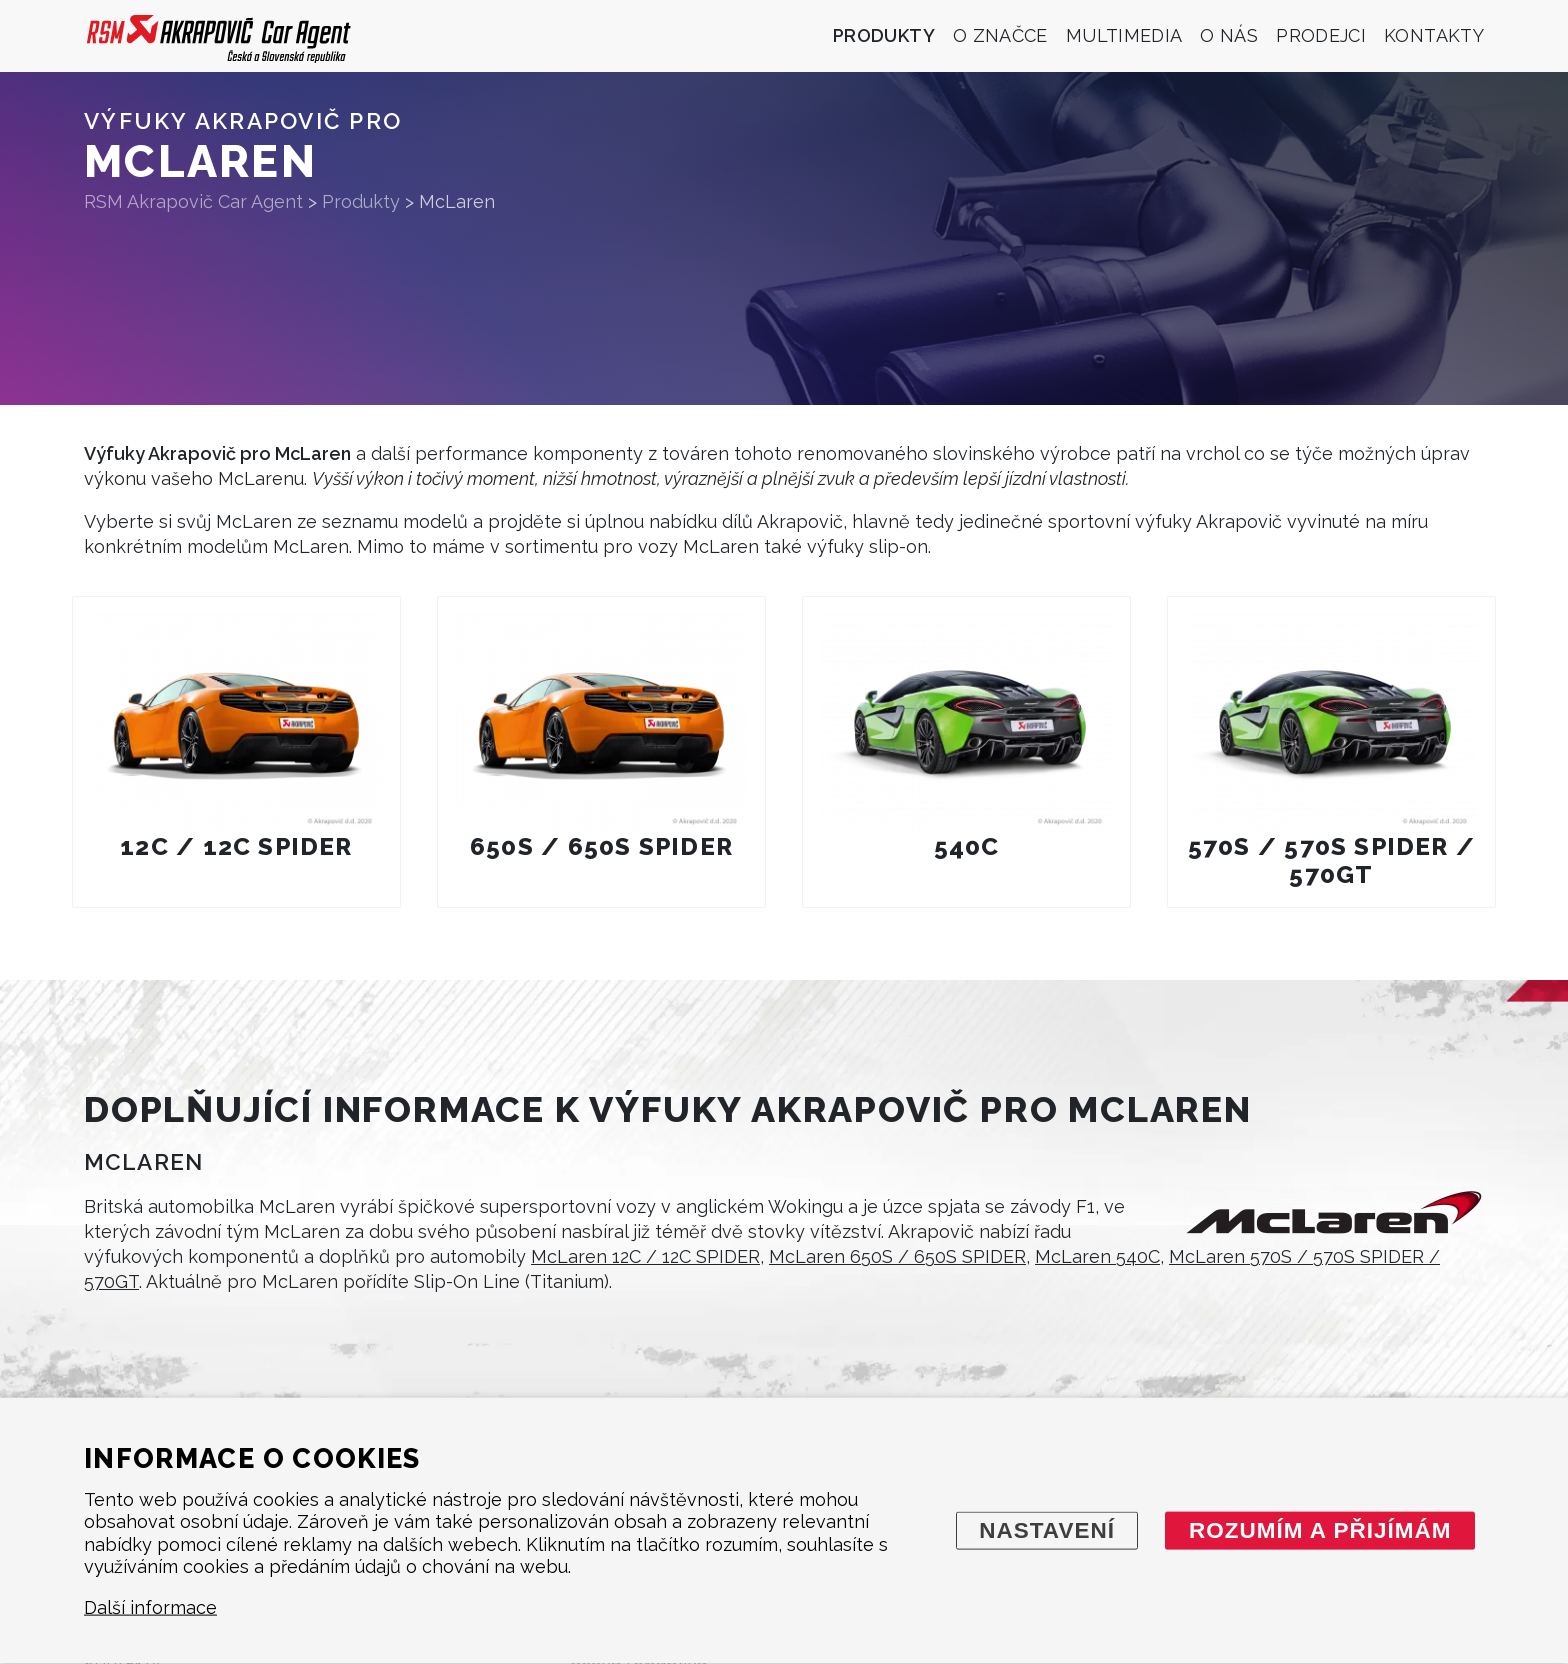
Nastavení (1047, 1529)
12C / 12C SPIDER (236, 846)
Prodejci (1321, 35)
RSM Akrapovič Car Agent (193, 201)
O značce (1000, 35)
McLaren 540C (1097, 1256)
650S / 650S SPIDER (601, 846)
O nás (1229, 35)
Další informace (150, 1607)
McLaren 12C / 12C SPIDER (645, 1256)
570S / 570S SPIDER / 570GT (1331, 860)
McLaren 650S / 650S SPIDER (897, 1256)
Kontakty (1434, 35)
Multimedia (1124, 35)
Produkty (884, 35)
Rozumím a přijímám (1320, 1529)
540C (967, 846)
